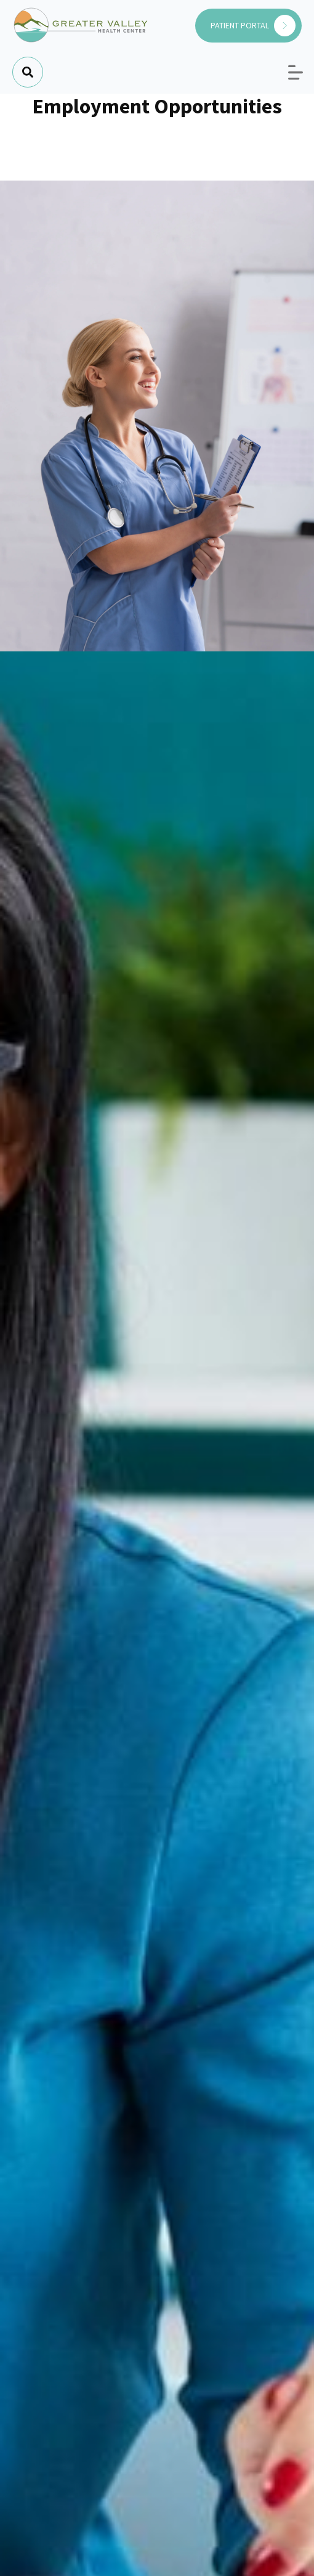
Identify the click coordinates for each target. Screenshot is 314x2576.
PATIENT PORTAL (253, 25)
